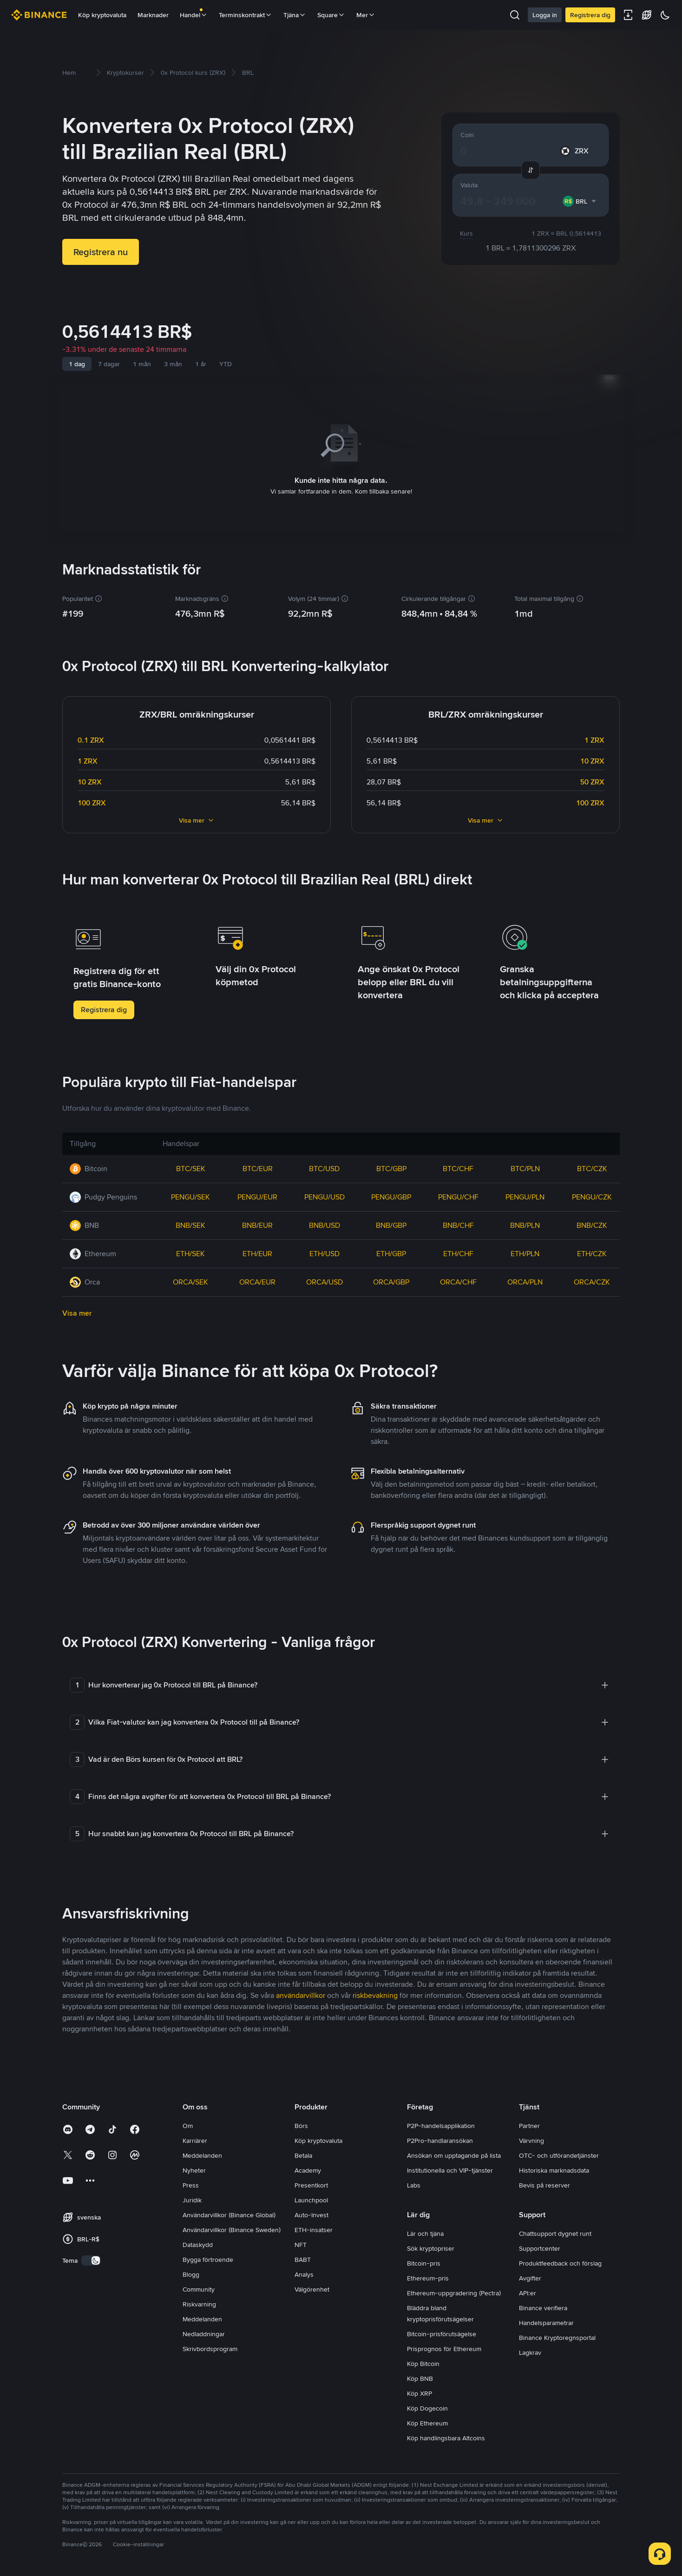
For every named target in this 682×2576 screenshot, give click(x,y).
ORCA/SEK (190, 1280)
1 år (200, 364)
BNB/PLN (525, 1223)
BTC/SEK (190, 1167)
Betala (303, 2153)
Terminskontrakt (245, 15)
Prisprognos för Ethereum (444, 2347)
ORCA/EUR (257, 1280)
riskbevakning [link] (375, 1993)
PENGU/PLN (524, 1195)
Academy (308, 2168)
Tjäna (294, 15)
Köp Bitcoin (423, 2362)
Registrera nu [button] (100, 252)
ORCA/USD (324, 1280)
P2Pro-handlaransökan (440, 2139)
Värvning (531, 2139)
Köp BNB (420, 2376)
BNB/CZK (592, 1223)
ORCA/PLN (525, 1280)
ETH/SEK (190, 1252)
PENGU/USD (324, 1195)
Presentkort (311, 2183)
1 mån (142, 364)
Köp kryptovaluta (102, 15)
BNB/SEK (190, 1223)
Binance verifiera (543, 2306)
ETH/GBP (391, 1252)
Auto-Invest (311, 2213)
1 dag (77, 364)
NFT (301, 2243)
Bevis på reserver (544, 2183)
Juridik (192, 2198)
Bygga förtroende (208, 2257)
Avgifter (530, 2276)
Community (199, 2287)
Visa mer (197, 818)
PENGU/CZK (592, 1195)
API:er (527, 2291)
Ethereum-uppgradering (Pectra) (454, 2291)
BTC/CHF (458, 1167)
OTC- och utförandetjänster (559, 2153)
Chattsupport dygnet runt (555, 2231)
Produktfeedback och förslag (560, 2261)
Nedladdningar (204, 2332)
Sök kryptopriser (430, 2246)
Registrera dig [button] (104, 1008)
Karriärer (195, 2139)
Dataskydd (198, 2243)
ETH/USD (324, 1252)
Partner (529, 2124)
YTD (225, 364)
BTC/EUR (258, 1167)
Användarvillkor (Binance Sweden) (232, 2228)
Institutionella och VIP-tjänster (450, 2168)
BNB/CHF (458, 1223)
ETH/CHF (458, 1252)
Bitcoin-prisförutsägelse (441, 2332)
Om (188, 2124)
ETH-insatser (314, 2228)
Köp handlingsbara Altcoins (446, 2436)
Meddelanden (202, 2153)
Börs (301, 2124)
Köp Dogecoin (427, 2406)
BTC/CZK (592, 1167)
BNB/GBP (391, 1223)
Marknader (153, 15)
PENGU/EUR (257, 1195)
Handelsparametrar (546, 2321)
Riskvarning (199, 2302)
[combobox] (579, 201)
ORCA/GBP (391, 1280)
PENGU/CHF (458, 1195)
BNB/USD (324, 1223)
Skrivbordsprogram (210, 2347)
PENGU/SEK (190, 1195)
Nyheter (194, 2168)
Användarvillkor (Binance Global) (229, 2213)
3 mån (173, 364)
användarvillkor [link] (300, 1993)
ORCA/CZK (592, 1280)
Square (331, 15)
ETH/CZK (592, 1252)
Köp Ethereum (427, 2421)
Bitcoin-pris (423, 2261)
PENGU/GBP (391, 1195)
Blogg (191, 2272)
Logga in (544, 15)
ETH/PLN (525, 1252)
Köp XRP (419, 2391)
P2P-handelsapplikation (441, 2124)
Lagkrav (530, 2350)
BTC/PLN (525, 1167)
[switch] (91, 2258)
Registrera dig (590, 15)
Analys (304, 2272)
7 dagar (109, 364)
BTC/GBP (391, 1167)
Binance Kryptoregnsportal (557, 2336)
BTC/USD (324, 1167)
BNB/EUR (257, 1223)
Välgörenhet (312, 2287)
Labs (413, 2183)
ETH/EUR (257, 1252)
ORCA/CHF (458, 1280)
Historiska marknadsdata (554, 2168)
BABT (303, 2257)
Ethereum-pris (428, 2276)
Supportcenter (539, 2246)
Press (191, 2183)
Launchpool (311, 2198)
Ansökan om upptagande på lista (454, 2153)
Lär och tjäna (425, 2231)
